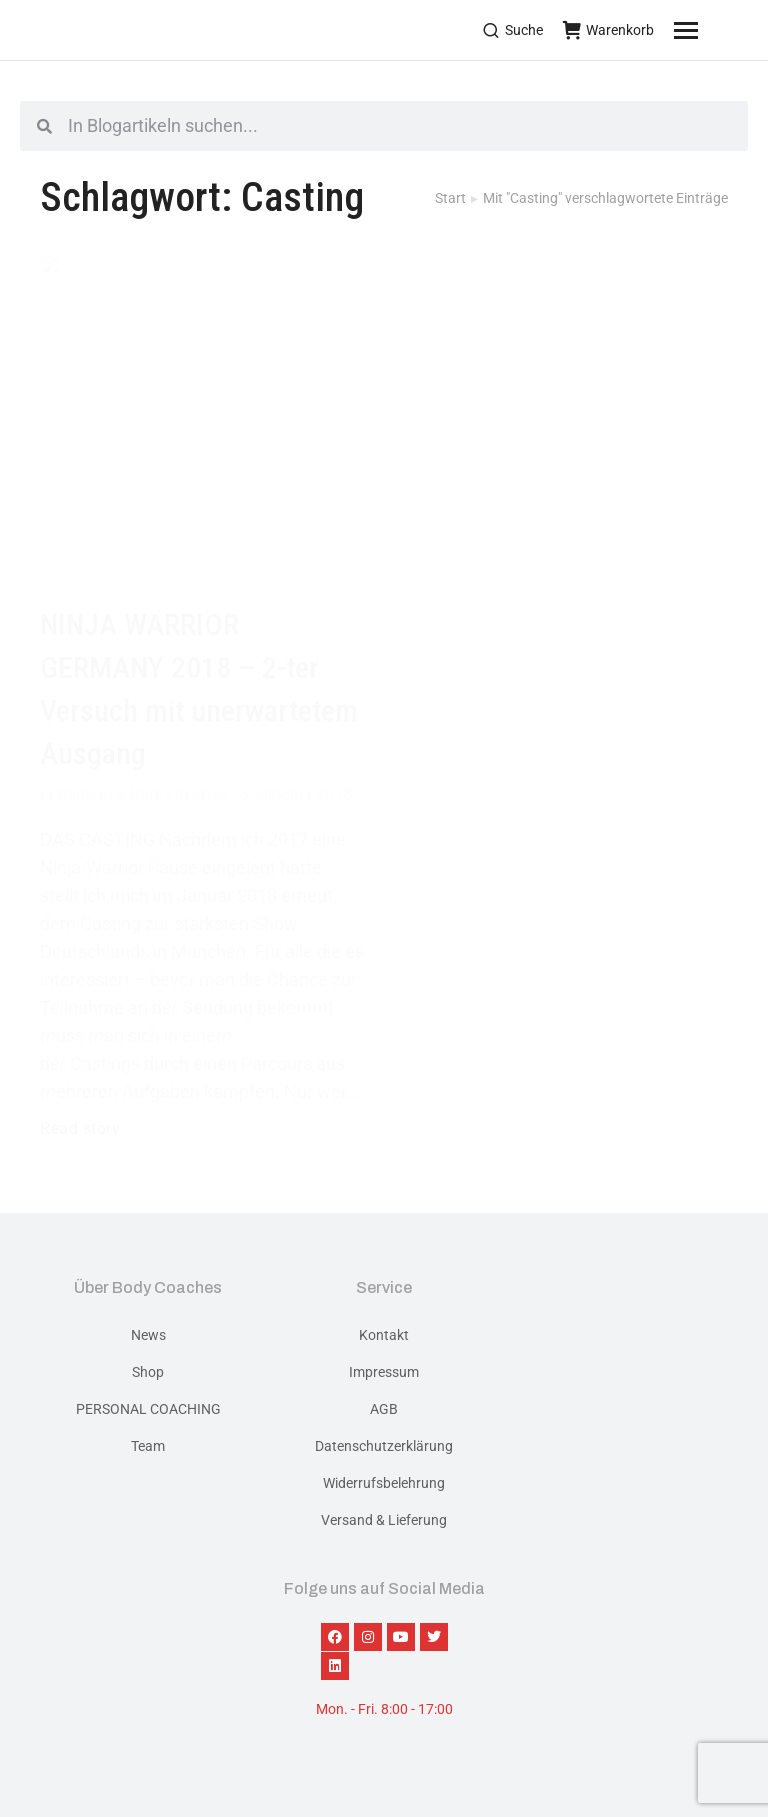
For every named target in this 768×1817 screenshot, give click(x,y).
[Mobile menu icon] (711, 30)
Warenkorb (608, 30)
